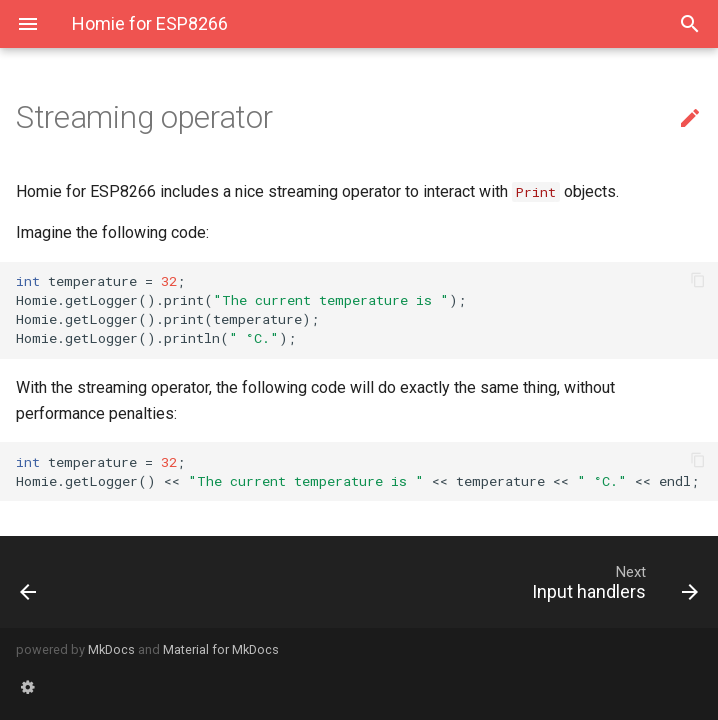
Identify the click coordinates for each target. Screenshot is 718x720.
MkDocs (111, 649)
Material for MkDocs (221, 649)
